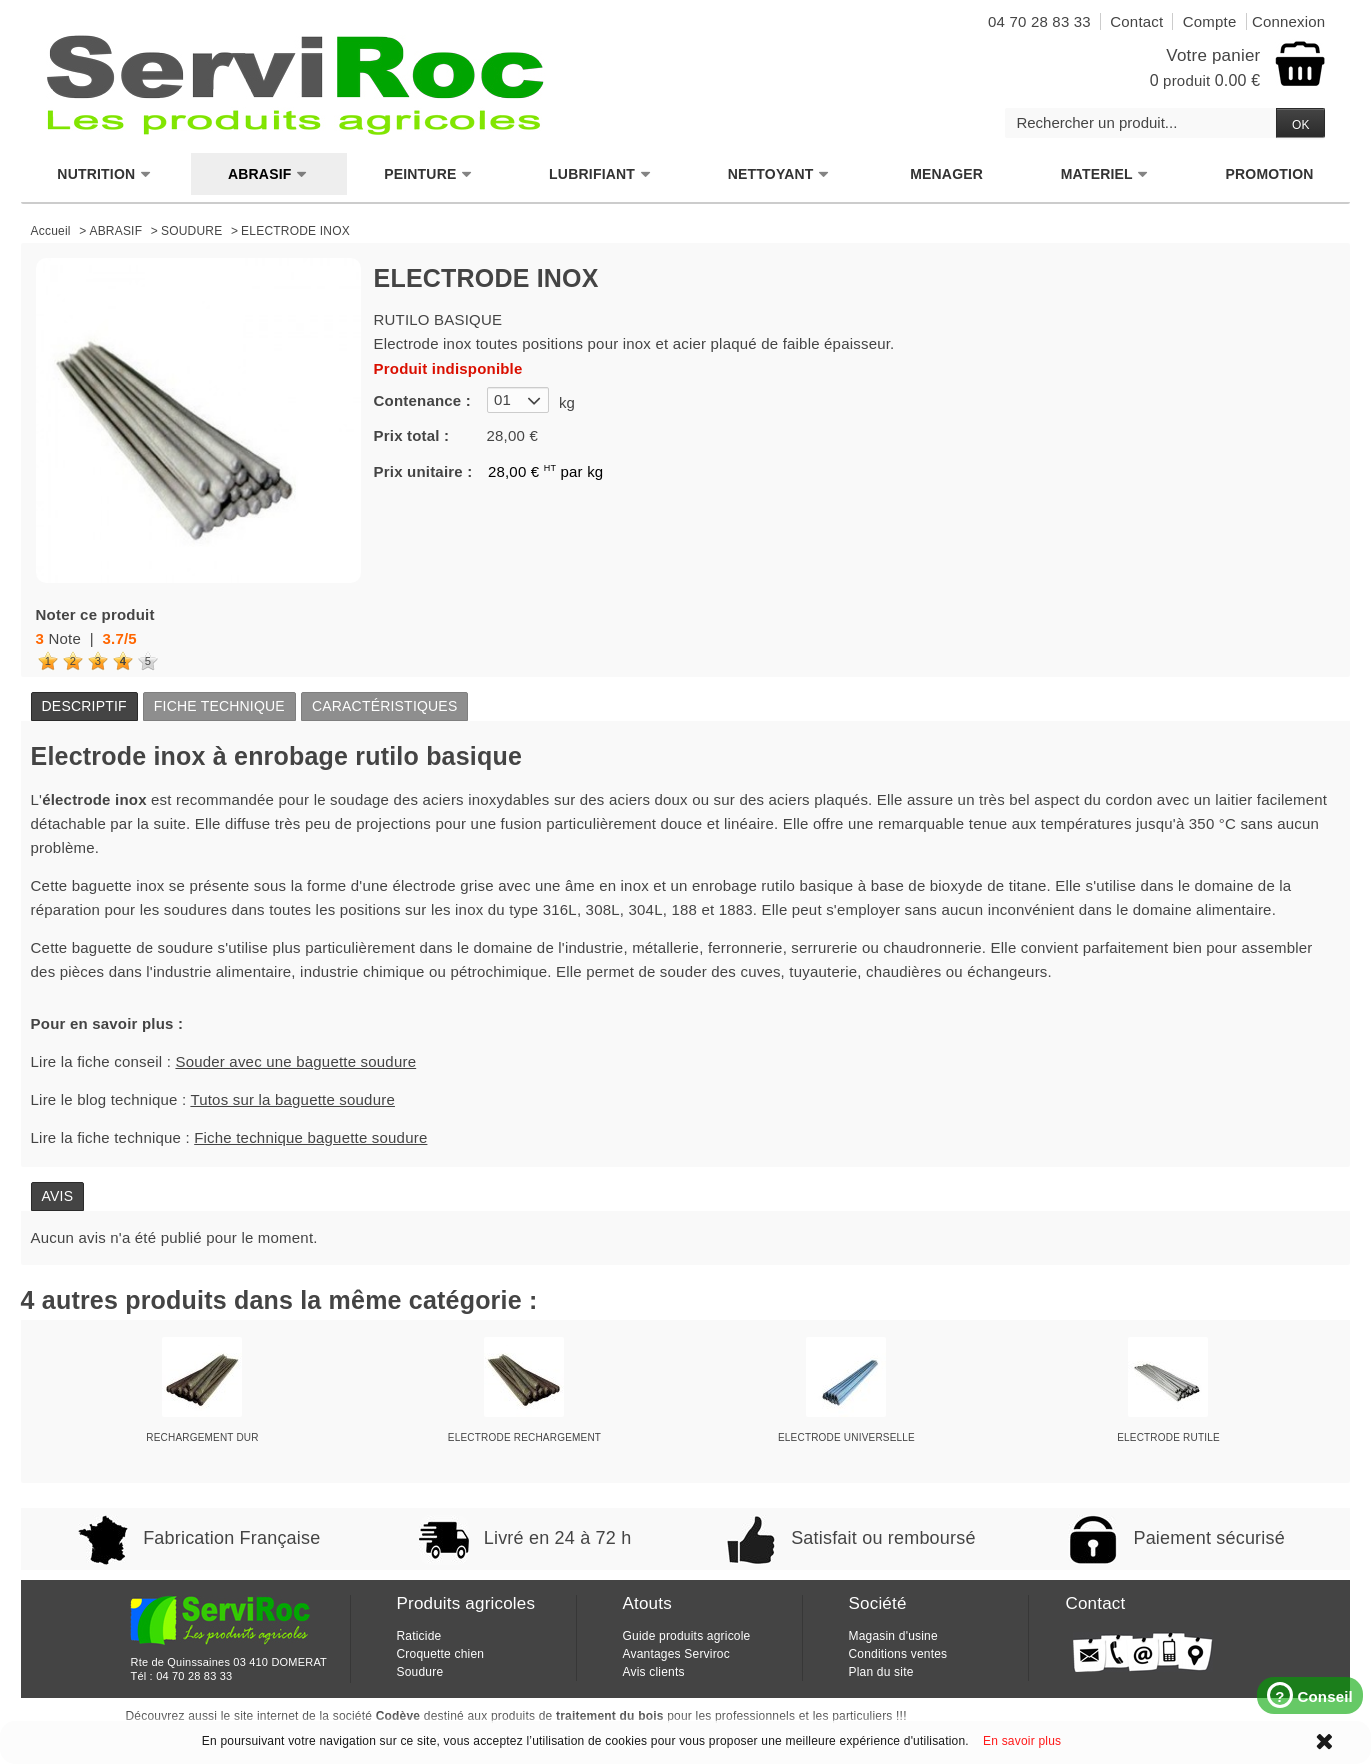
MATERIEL (1105, 174)
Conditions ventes (897, 1654)
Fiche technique (219, 706)
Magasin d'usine (892, 1636)
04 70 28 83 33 (194, 1676)
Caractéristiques (385, 706)
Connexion (1289, 21)
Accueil (51, 231)
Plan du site (880, 1672)
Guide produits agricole (686, 1636)
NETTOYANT (779, 174)
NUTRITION (104, 174)
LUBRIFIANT (600, 174)
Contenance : (422, 400)
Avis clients (653, 1672)
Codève (398, 1716)
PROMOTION (1269, 174)
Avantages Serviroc (675, 1654)
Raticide (418, 1636)
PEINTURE (428, 174)
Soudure (419, 1672)
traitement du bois (610, 1716)
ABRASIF (268, 174)
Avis (58, 1196)
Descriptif (84, 706)
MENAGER (946, 174)
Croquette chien (440, 1654)
